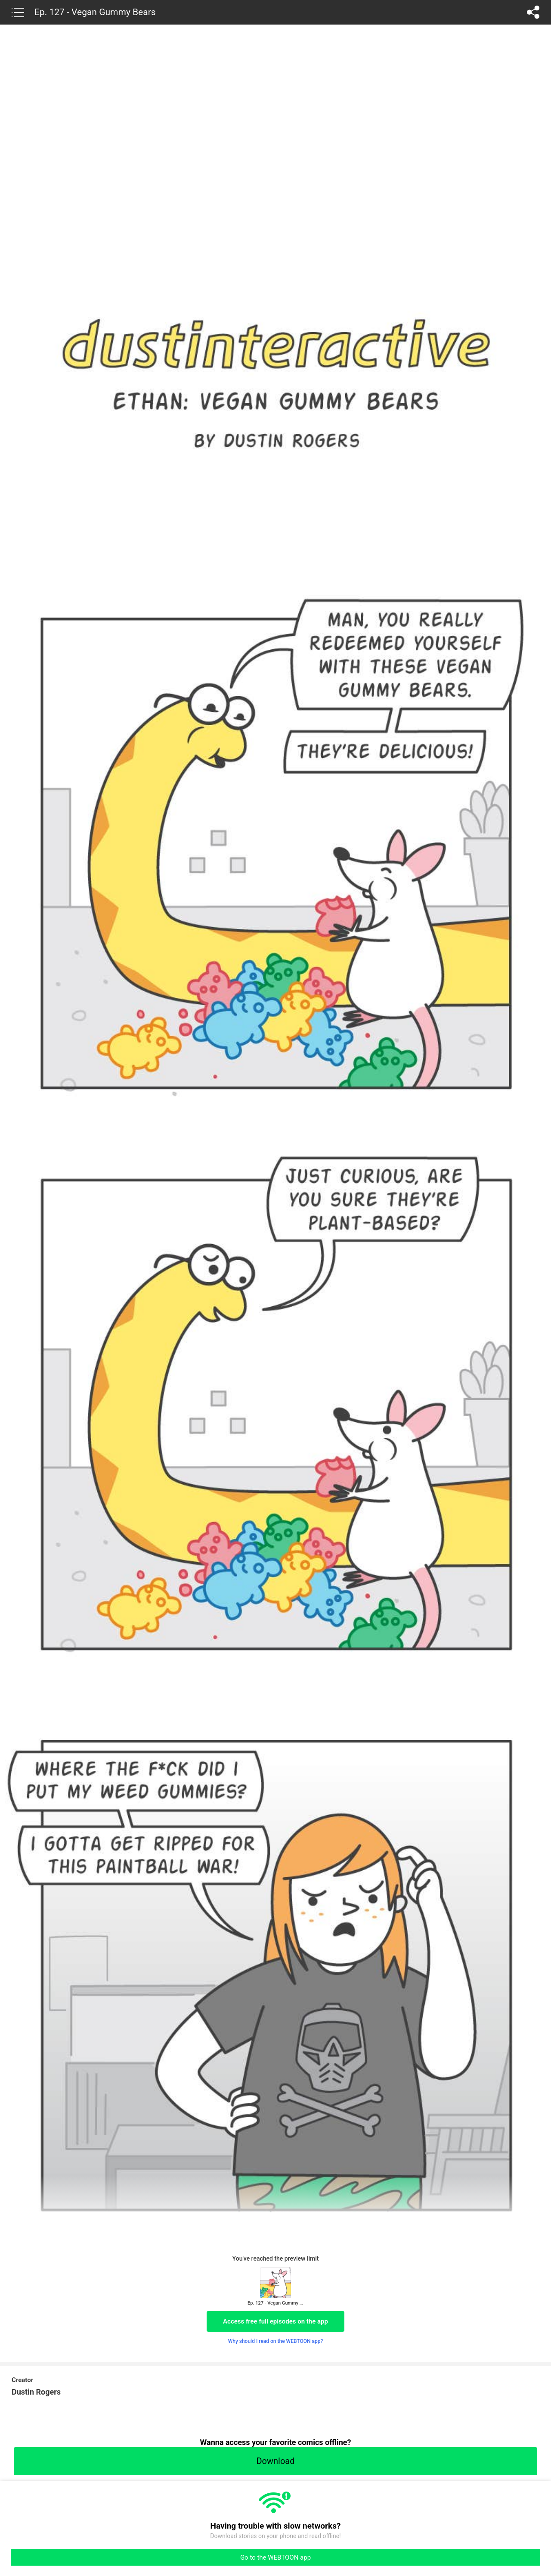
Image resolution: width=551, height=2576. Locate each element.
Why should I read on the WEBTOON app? (275, 2341)
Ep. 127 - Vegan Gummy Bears (95, 12)
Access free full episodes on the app (275, 2321)
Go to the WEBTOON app (275, 2557)
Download (275, 2461)
